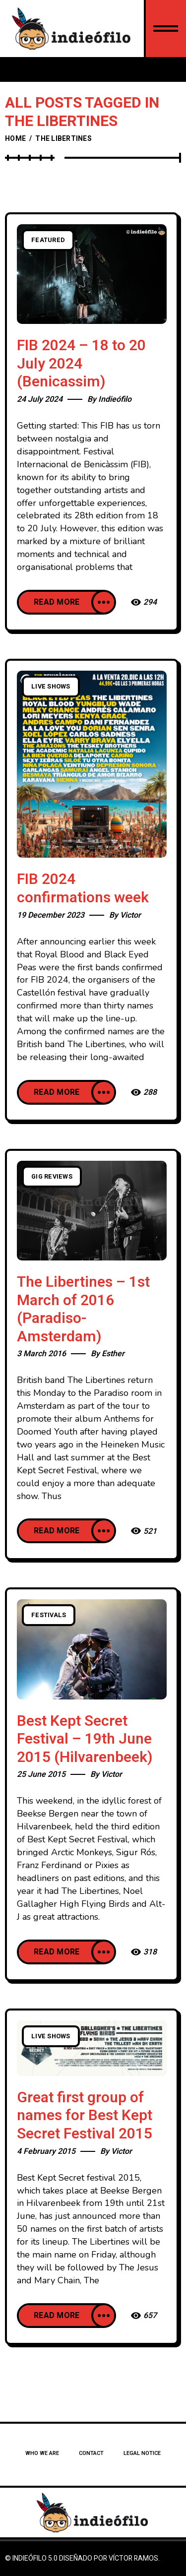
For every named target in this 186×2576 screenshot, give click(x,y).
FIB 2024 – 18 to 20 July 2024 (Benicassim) (81, 364)
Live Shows (50, 686)
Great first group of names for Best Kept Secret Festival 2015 (84, 2116)
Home (15, 138)
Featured (48, 240)
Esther (113, 1354)
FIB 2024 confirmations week (83, 889)
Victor (130, 915)
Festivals (48, 1615)
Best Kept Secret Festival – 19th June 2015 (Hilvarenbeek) (85, 1739)
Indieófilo (114, 399)
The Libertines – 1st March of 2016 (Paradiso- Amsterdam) (83, 1309)
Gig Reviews (51, 1176)
